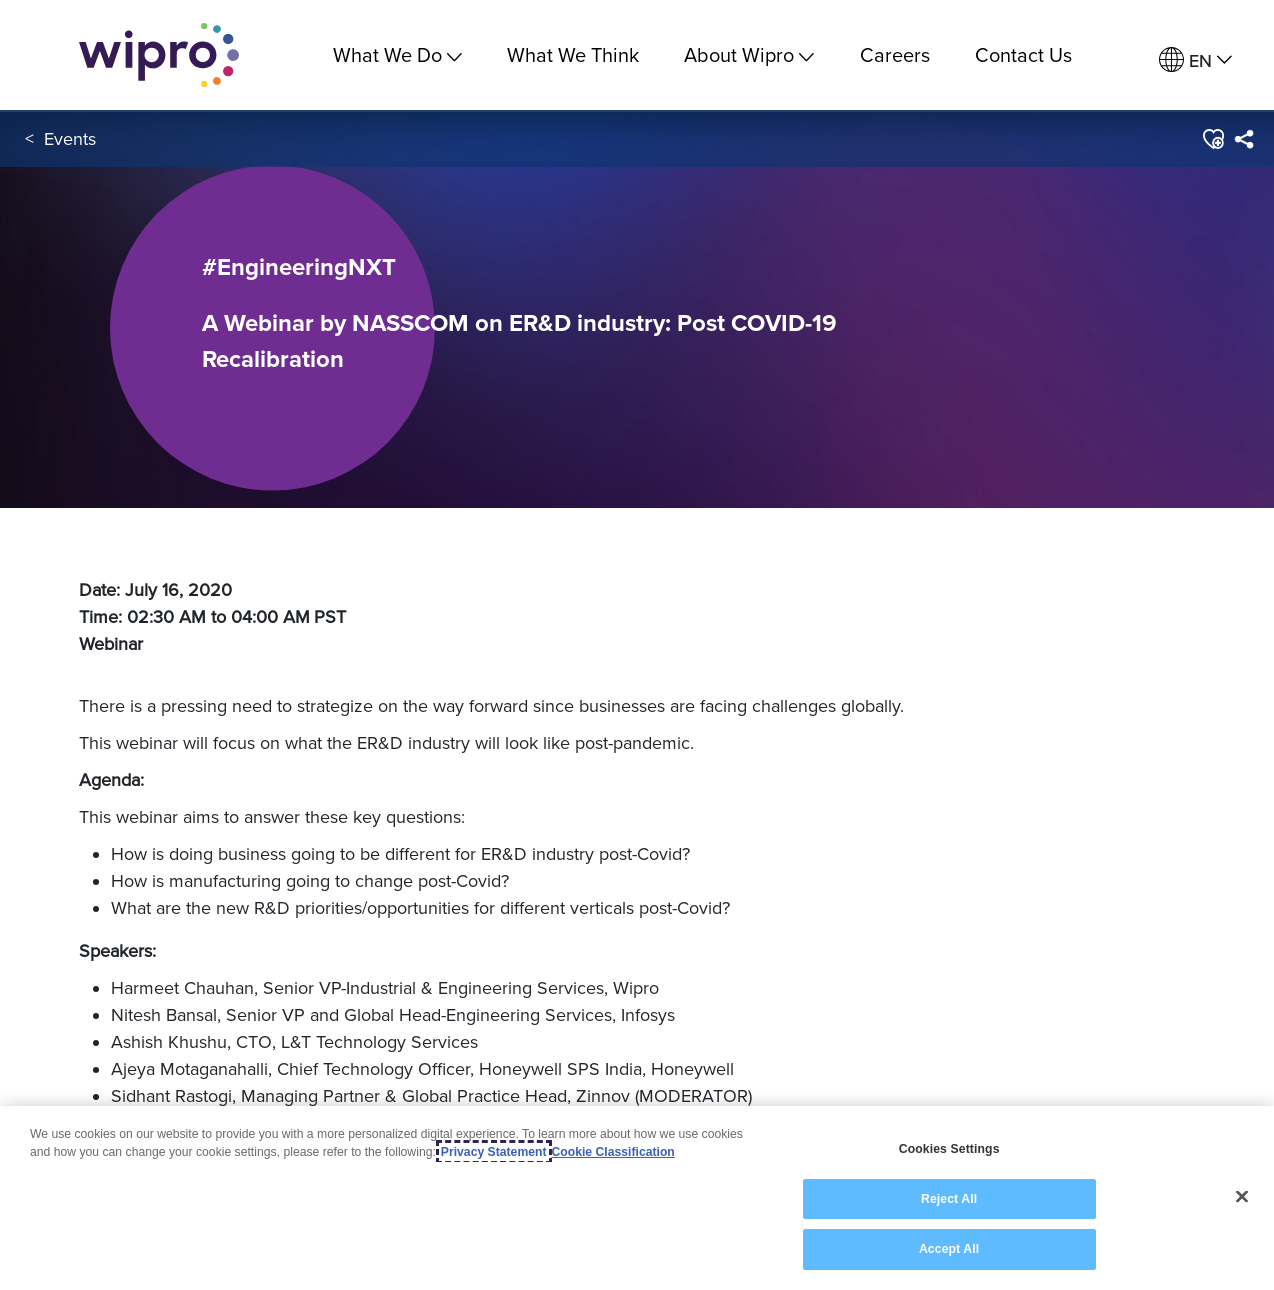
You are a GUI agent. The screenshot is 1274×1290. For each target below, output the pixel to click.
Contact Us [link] (1023, 54)
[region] (637, 1198)
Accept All (949, 1249)
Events (70, 138)
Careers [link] (895, 54)
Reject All (949, 1199)
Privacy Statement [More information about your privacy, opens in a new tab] (494, 1152)
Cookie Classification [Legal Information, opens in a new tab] (613, 1152)
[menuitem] (1195, 60)
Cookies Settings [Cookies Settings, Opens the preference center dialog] (949, 1149)
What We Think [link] (573, 54)
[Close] (1242, 1197)
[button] (1212, 139)
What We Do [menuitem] (397, 54)
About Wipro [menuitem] (749, 54)
